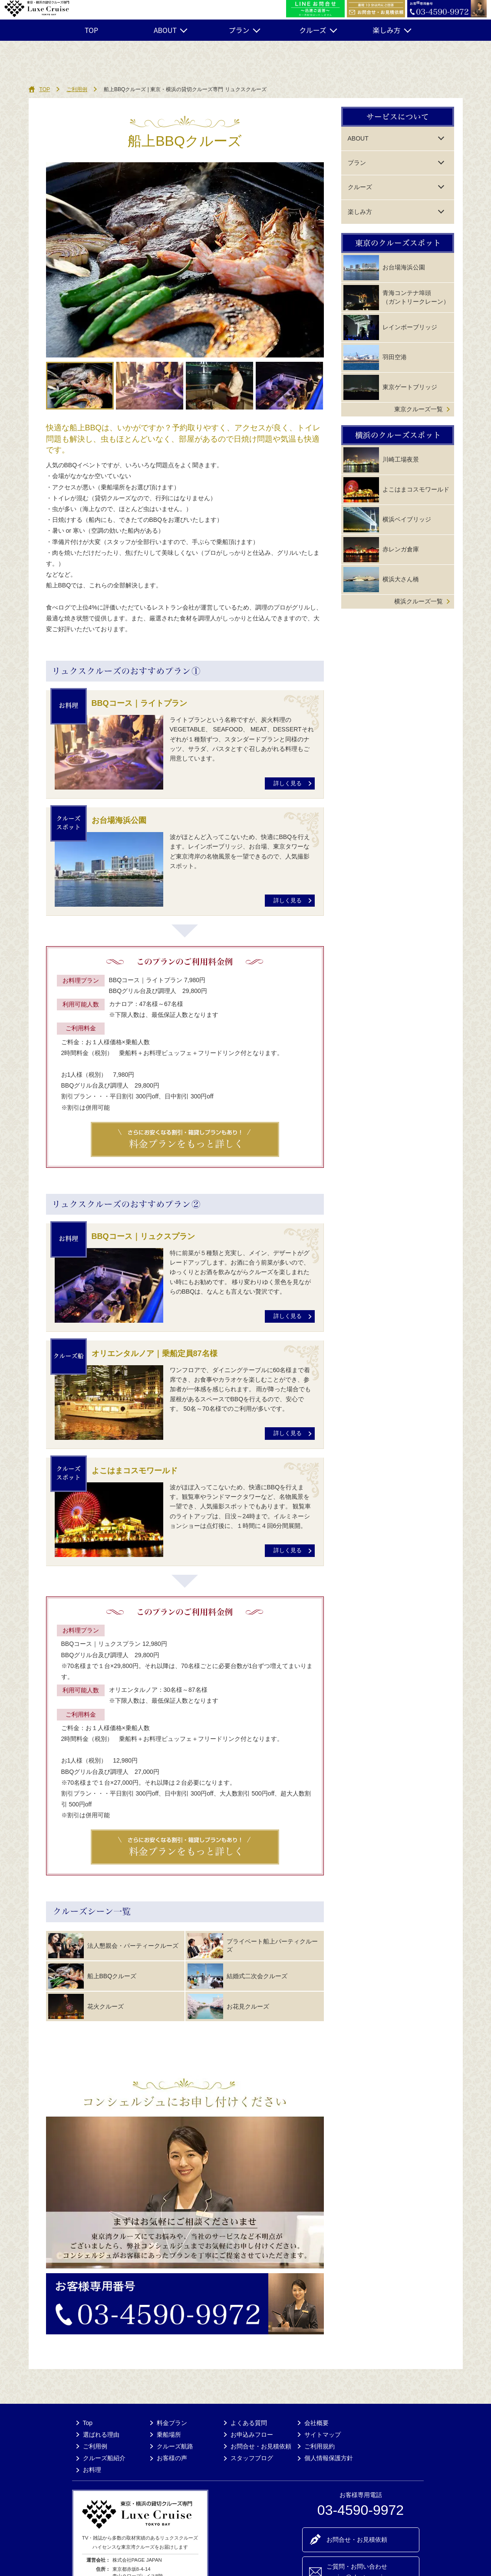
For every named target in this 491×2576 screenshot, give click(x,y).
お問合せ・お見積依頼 (261, 2446)
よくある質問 (249, 2422)
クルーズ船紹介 (104, 2458)
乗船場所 (169, 2434)
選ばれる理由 (101, 2434)
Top (88, 2422)
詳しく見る (288, 783)
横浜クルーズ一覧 (418, 601)
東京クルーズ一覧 (418, 409)
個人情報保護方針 (328, 2458)
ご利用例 (76, 89)
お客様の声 (172, 2458)
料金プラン (172, 2422)
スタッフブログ (252, 2458)
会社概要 (316, 2422)
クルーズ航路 (175, 2446)
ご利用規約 (319, 2446)
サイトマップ (322, 2434)
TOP (91, 30)
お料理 (92, 2469)
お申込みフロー (252, 2434)
